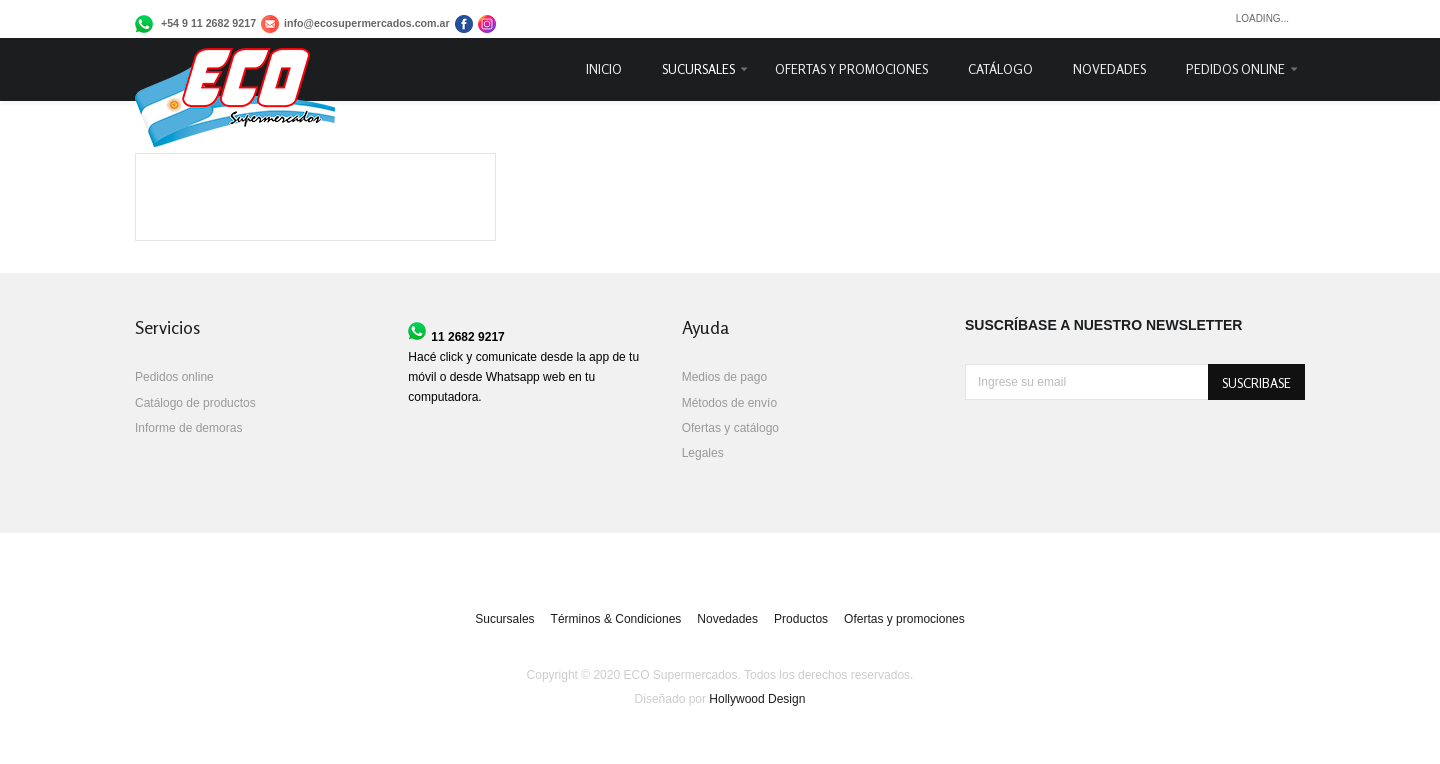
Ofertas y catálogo (730, 428)
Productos (801, 619)
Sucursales (698, 69)
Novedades (1109, 69)
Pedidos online (1235, 69)
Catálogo (1000, 69)
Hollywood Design (757, 699)
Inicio (604, 69)
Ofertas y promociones (851, 69)
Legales (703, 453)
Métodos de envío (729, 403)
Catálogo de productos (195, 403)
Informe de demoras (188, 428)
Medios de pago (724, 377)
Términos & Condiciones (616, 619)
